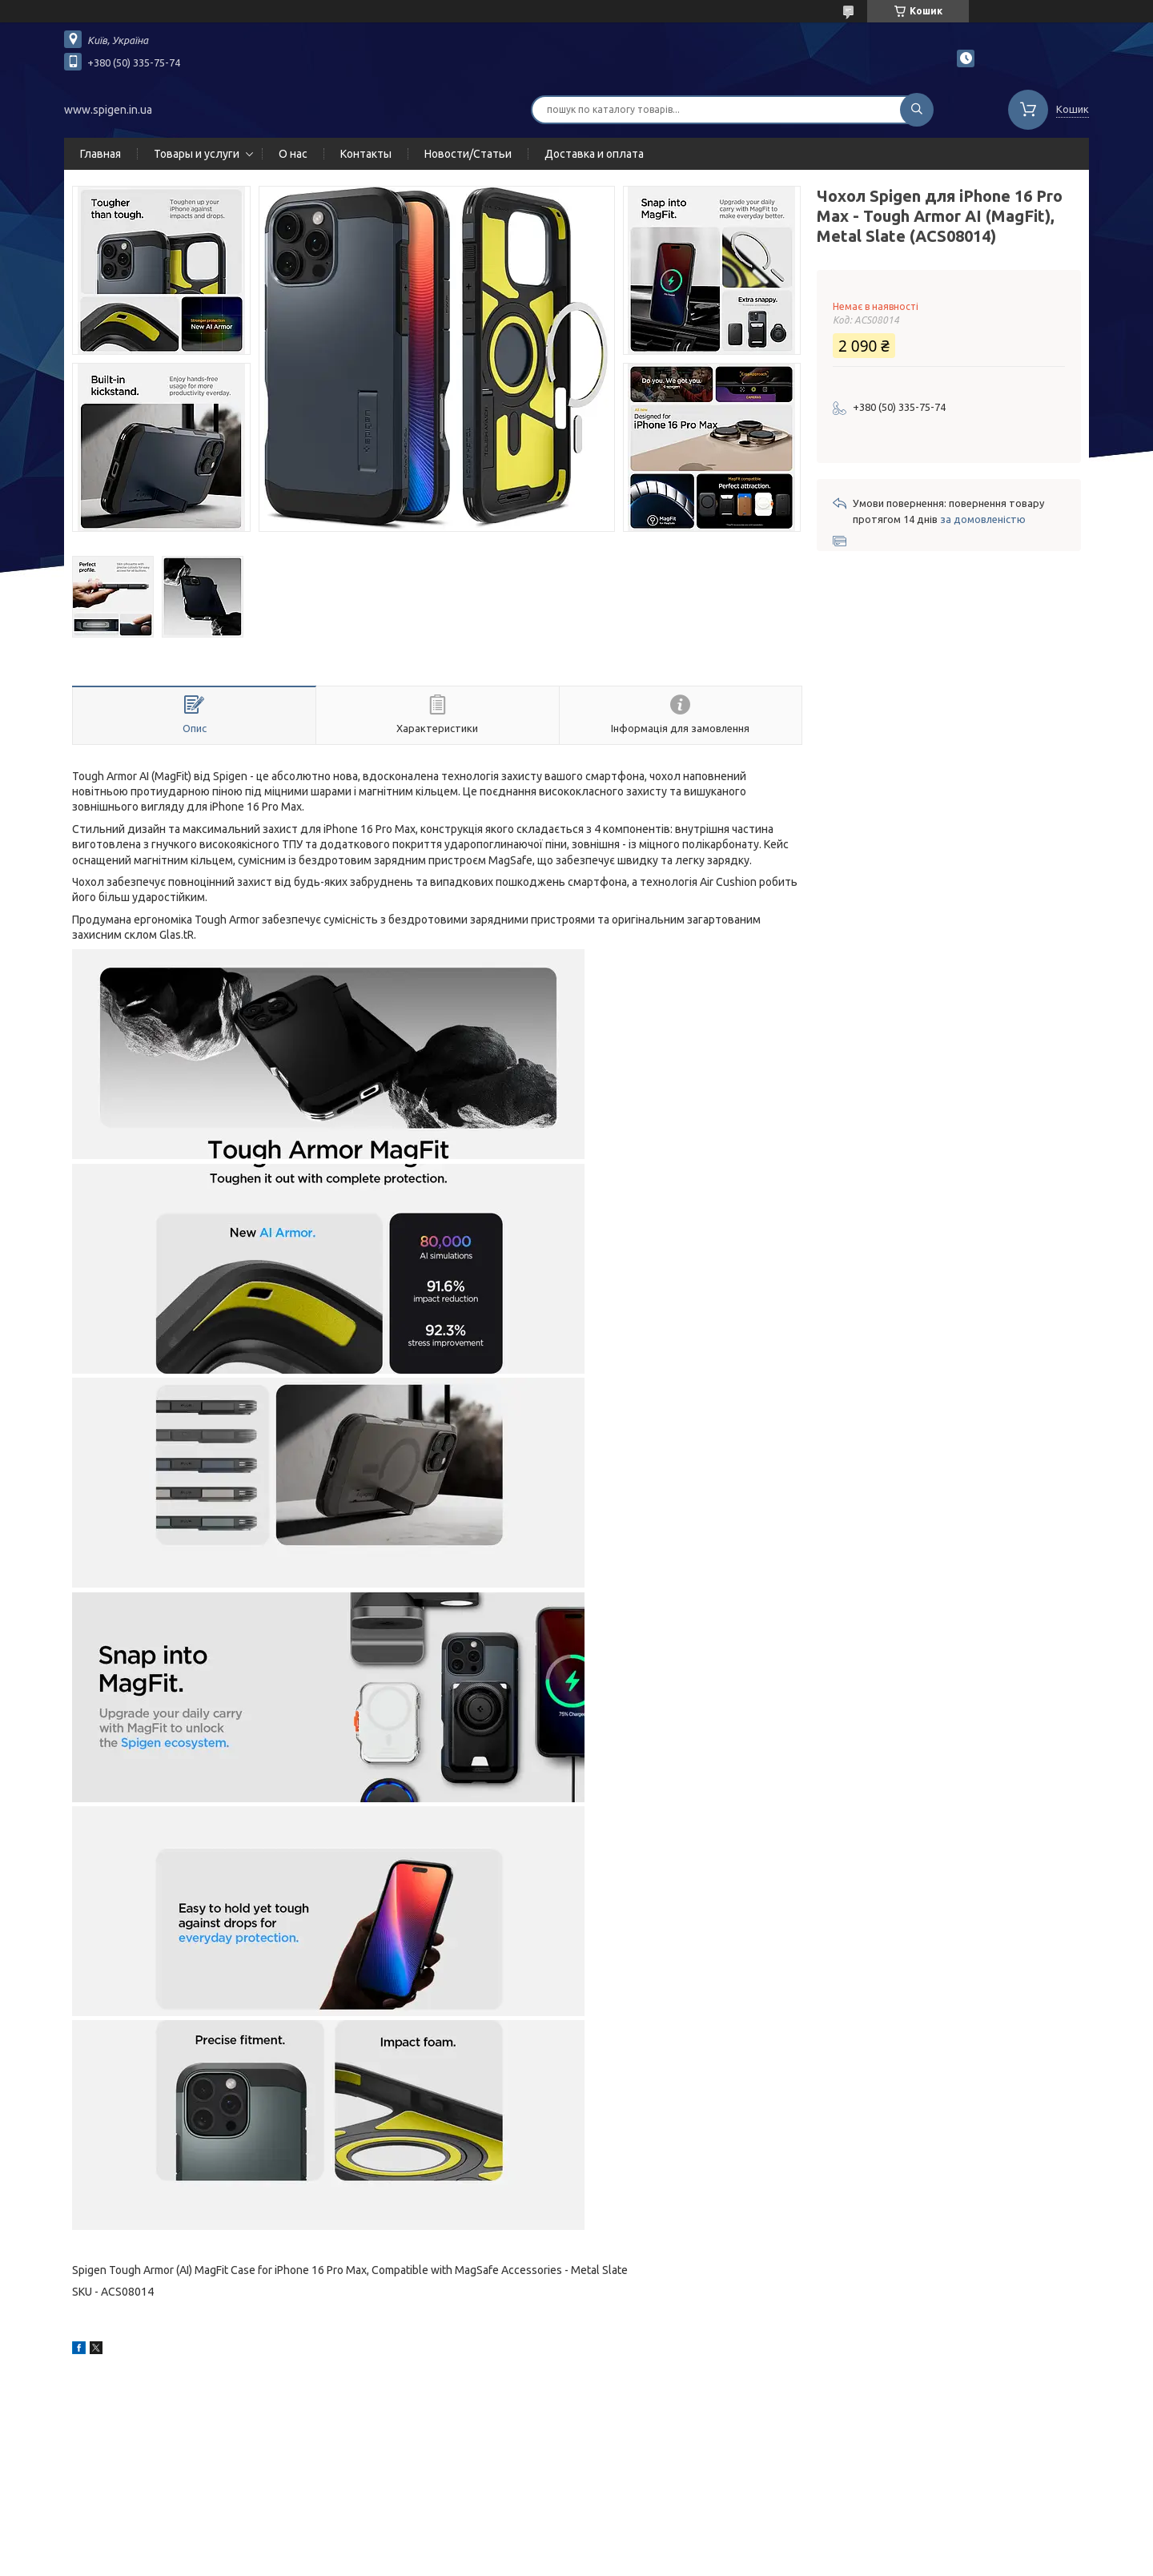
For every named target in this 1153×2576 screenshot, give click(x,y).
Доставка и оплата (594, 153)
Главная (100, 153)
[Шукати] (917, 110)
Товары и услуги (196, 153)
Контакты (366, 153)
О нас (293, 153)
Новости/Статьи (468, 153)
